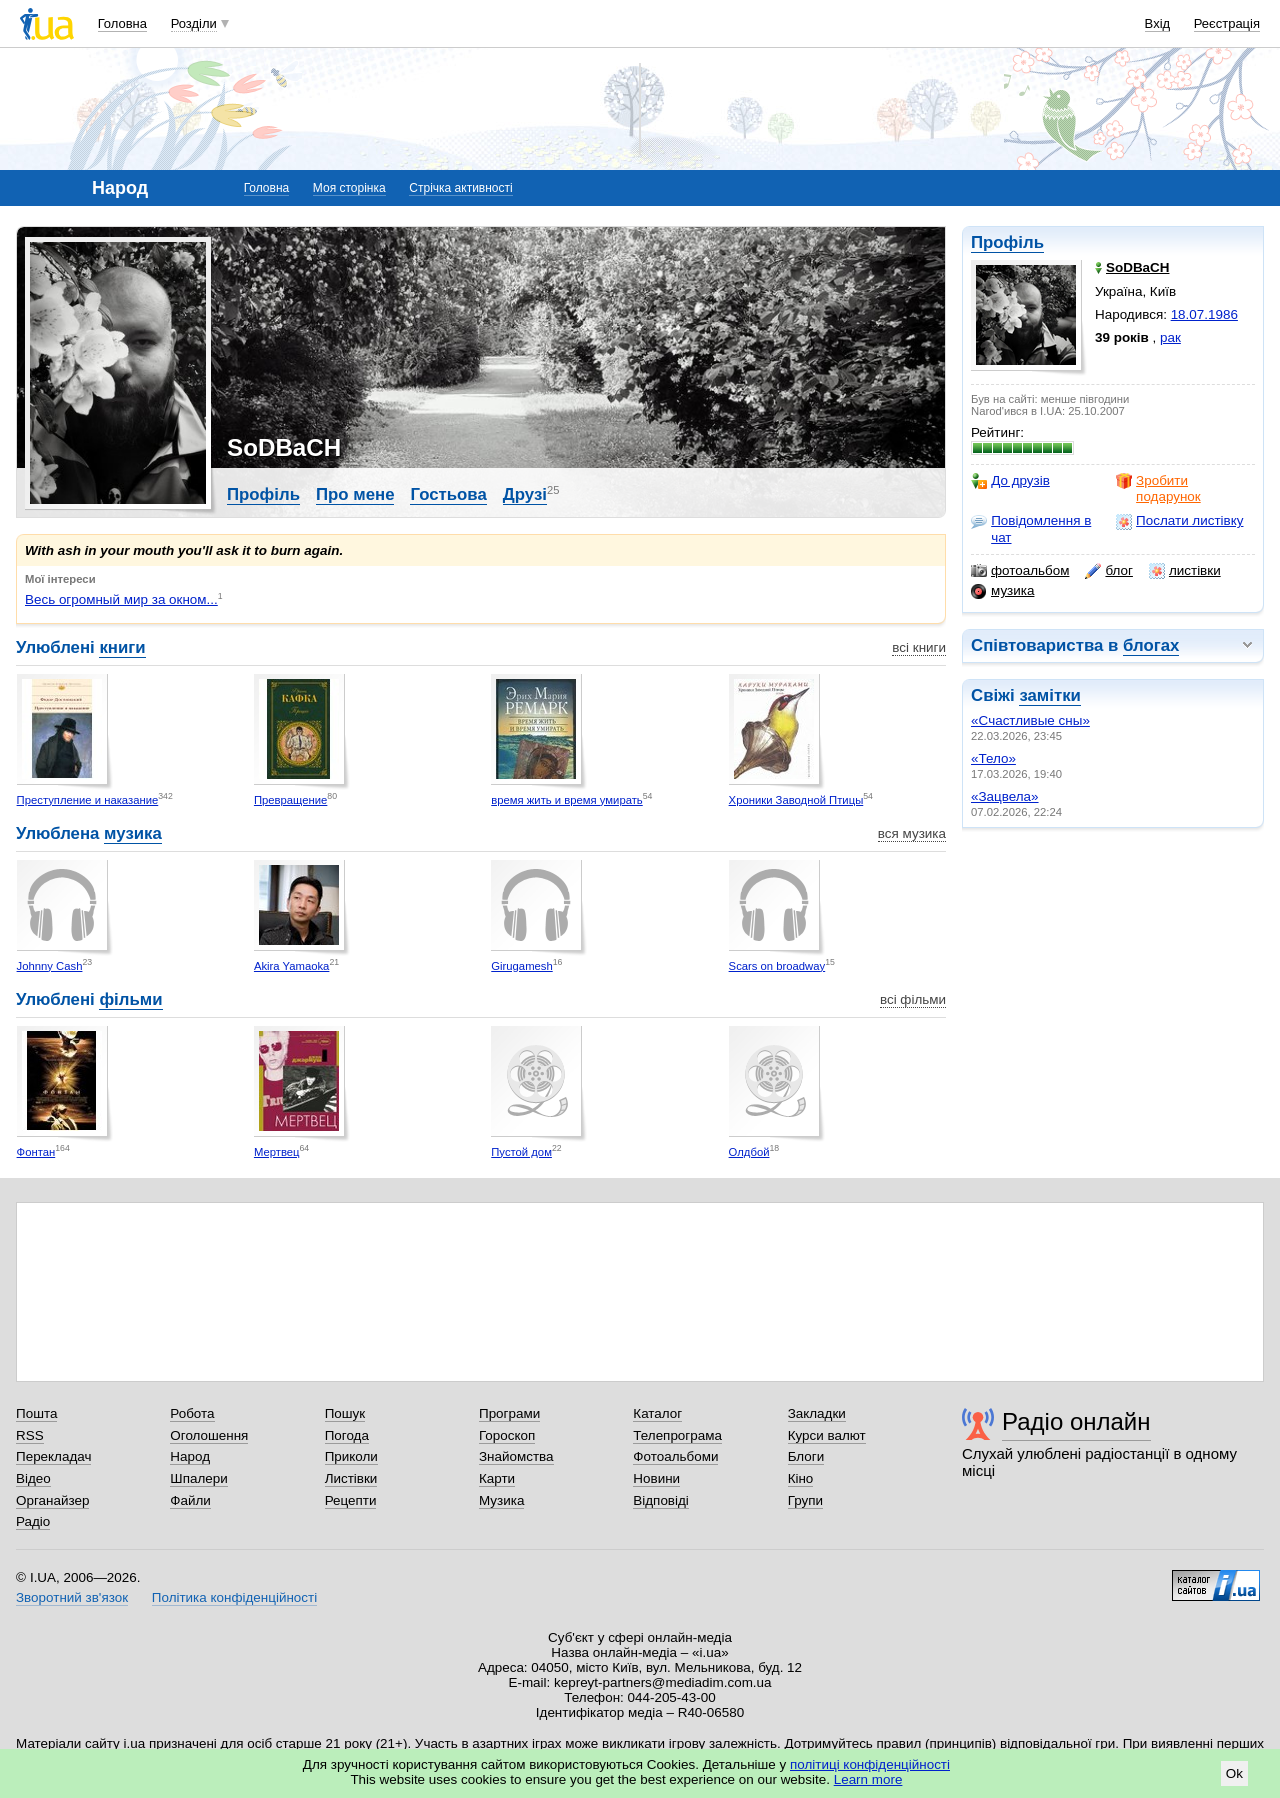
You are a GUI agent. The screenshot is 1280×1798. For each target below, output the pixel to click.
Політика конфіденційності (234, 1597)
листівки (1185, 571)
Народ (190, 1456)
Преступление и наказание (88, 800)
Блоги (806, 1456)
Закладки (817, 1413)
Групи (805, 1500)
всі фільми (913, 999)
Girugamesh (521, 966)
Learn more (868, 1779)
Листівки (351, 1478)
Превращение (290, 800)
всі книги (919, 647)
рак (1170, 337)
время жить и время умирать (566, 800)
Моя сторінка (349, 188)
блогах (1151, 645)
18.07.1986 (1204, 314)
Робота (192, 1413)
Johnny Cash (50, 966)
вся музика (912, 833)
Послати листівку (1179, 521)
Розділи (194, 23)
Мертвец (277, 1152)
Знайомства (516, 1456)
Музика (501, 1500)
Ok (1234, 1773)
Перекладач (53, 1456)
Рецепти (351, 1500)
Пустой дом (521, 1152)
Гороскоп (507, 1435)
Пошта (36, 1413)
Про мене (355, 494)
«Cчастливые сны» (1030, 720)
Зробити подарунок (1158, 488)
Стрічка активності (460, 188)
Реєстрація (1227, 23)
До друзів (1010, 481)
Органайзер (52, 1500)
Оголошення (209, 1435)
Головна (122, 23)
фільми (130, 999)
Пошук (345, 1413)
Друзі (525, 494)
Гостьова (448, 494)
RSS (30, 1435)
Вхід (1158, 23)
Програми (509, 1413)
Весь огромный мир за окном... (121, 599)
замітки (1050, 695)
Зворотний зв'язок (72, 1597)
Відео (33, 1478)
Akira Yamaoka (291, 966)
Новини (656, 1478)
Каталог (657, 1413)
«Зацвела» (1005, 796)
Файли (190, 1500)
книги (122, 647)
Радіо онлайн (1076, 1421)
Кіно (801, 1478)
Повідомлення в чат (1031, 528)
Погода (347, 1435)
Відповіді (661, 1500)
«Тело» (993, 758)
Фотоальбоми (675, 1456)
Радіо (33, 1521)
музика (1002, 591)
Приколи (351, 1456)
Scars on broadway (777, 966)
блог (1108, 571)
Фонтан (36, 1152)
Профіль (1007, 242)
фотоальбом (1020, 571)
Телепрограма (677, 1435)
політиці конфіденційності (870, 1764)
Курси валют (827, 1435)
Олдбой (749, 1152)
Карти (497, 1478)
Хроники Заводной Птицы (796, 800)
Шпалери (198, 1478)
